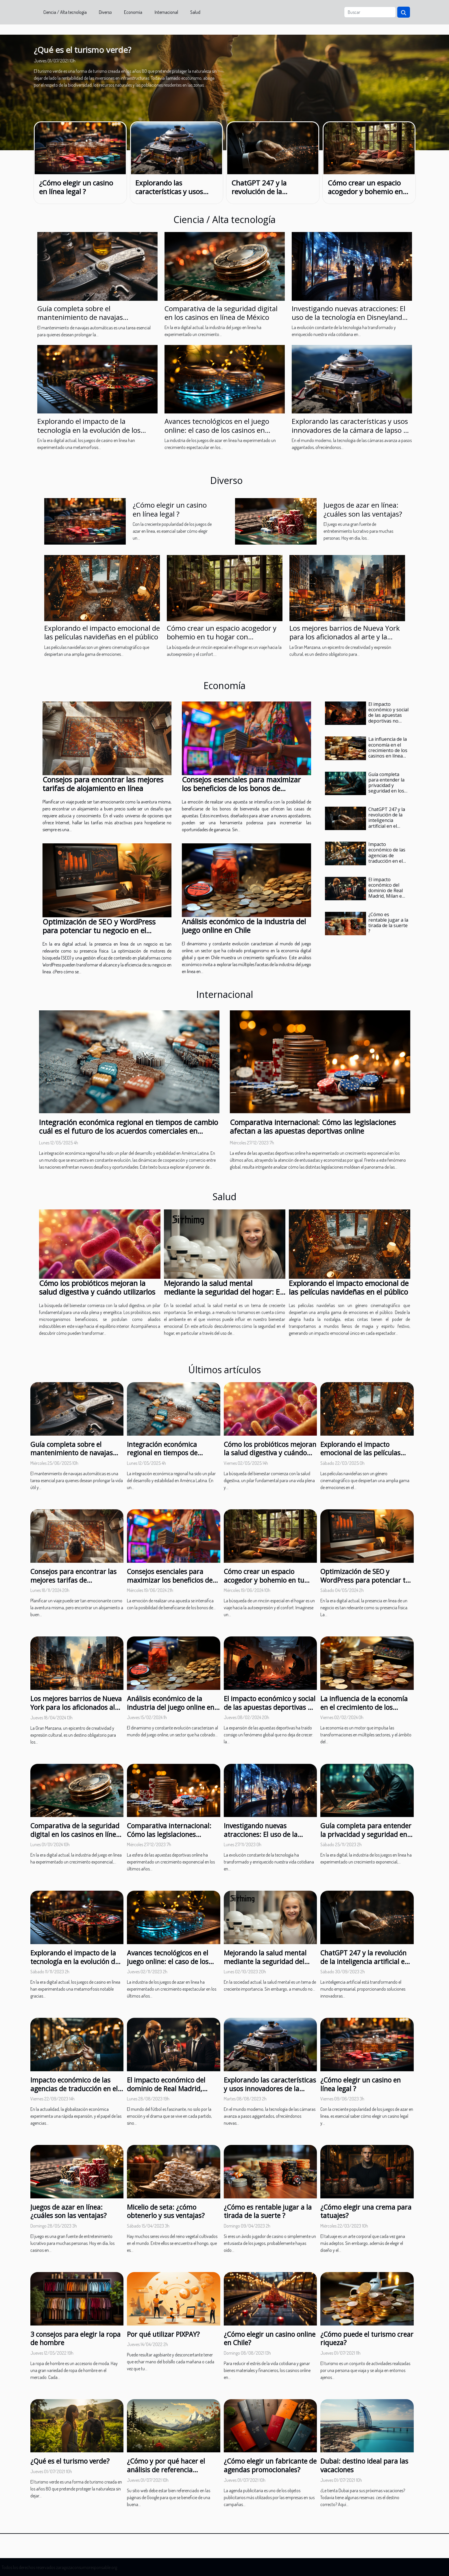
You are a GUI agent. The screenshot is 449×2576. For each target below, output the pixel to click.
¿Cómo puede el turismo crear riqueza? (366, 2338)
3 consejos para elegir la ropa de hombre (75, 2338)
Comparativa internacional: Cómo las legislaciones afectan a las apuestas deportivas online (313, 1126)
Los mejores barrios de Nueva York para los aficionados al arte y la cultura (344, 636)
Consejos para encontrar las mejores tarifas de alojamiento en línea (103, 784)
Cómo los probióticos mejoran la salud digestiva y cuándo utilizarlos (97, 1287)
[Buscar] (370, 12)
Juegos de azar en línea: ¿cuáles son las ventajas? (363, 509)
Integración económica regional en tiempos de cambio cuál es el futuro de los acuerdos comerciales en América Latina (128, 1130)
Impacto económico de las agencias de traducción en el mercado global (386, 855)
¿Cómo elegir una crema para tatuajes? (365, 2211)
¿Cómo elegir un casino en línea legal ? (76, 187)
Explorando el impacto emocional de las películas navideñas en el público (102, 632)
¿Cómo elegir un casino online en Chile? (269, 2338)
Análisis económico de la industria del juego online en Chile (244, 925)
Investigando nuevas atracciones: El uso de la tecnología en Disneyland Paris (348, 317)
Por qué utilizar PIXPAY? (163, 2334)
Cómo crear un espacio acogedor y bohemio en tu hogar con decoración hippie (367, 196)
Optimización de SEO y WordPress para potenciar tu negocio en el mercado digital (99, 930)
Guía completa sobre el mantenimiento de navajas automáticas (80, 317)
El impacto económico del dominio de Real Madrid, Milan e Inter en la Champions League (385, 896)
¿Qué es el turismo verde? (82, 49)
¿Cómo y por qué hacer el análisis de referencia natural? (166, 2469)
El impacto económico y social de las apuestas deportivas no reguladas (388, 715)
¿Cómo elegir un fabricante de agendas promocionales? (270, 2465)
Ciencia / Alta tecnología (65, 12)
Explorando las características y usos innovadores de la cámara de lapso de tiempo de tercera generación (351, 429)
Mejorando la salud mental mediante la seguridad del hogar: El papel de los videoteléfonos (223, 1291)
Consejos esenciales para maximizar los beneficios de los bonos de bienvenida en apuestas (241, 788)
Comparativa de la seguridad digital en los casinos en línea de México (221, 313)
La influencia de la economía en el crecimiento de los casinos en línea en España (387, 750)
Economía (133, 12)
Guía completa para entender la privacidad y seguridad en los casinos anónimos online (387, 788)
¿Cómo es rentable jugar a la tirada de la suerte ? (388, 922)
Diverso (105, 12)
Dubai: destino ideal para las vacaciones (364, 2465)
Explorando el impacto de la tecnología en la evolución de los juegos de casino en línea (89, 429)
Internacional (166, 12)
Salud (195, 12)
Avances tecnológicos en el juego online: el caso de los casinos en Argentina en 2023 (217, 429)
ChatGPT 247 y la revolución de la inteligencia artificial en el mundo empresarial (272, 196)
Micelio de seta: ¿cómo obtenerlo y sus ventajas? (166, 2211)
